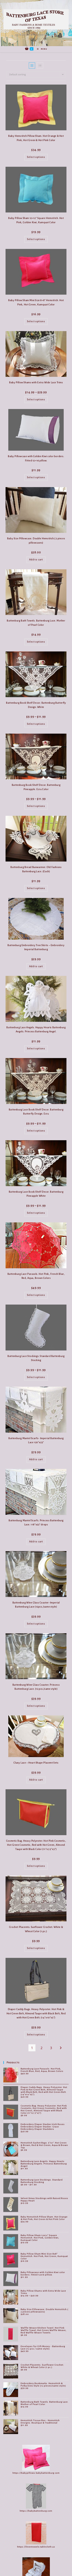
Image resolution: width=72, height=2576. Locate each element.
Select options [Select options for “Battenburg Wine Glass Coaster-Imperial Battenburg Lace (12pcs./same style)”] (36, 1624)
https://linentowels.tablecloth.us (36, 2547)
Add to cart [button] (36, 559)
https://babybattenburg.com (36, 2511)
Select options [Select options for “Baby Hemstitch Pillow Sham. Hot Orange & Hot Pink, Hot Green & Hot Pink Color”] (36, 157)
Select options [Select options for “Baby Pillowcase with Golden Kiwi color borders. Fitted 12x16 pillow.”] (36, 477)
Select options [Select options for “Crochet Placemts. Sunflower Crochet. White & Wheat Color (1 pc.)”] (36, 1948)
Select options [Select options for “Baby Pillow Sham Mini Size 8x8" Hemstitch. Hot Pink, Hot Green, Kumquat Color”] (36, 321)
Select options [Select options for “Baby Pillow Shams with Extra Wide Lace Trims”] (36, 399)
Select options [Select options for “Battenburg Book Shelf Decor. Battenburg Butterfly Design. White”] (36, 724)
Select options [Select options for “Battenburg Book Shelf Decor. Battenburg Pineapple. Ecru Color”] (36, 806)
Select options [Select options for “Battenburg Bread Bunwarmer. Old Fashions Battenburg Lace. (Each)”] (36, 888)
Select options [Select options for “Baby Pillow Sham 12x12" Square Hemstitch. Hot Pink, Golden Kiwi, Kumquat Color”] (36, 239)
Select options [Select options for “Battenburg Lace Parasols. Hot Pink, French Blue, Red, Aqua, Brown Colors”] (36, 1295)
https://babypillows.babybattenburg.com (36, 2473)
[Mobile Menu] (40, 49)
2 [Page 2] (41, 2048)
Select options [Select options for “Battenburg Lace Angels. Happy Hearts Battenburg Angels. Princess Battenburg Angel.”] (36, 1048)
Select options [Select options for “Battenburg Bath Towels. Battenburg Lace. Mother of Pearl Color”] (36, 642)
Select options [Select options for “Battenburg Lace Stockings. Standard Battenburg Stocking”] (36, 1377)
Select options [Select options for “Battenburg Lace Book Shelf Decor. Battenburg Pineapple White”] (36, 1213)
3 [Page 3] (51, 2048)
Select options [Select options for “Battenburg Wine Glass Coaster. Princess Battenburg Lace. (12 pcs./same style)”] (36, 1706)
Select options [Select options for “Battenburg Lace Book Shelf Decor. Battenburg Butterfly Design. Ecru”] (36, 1130)
